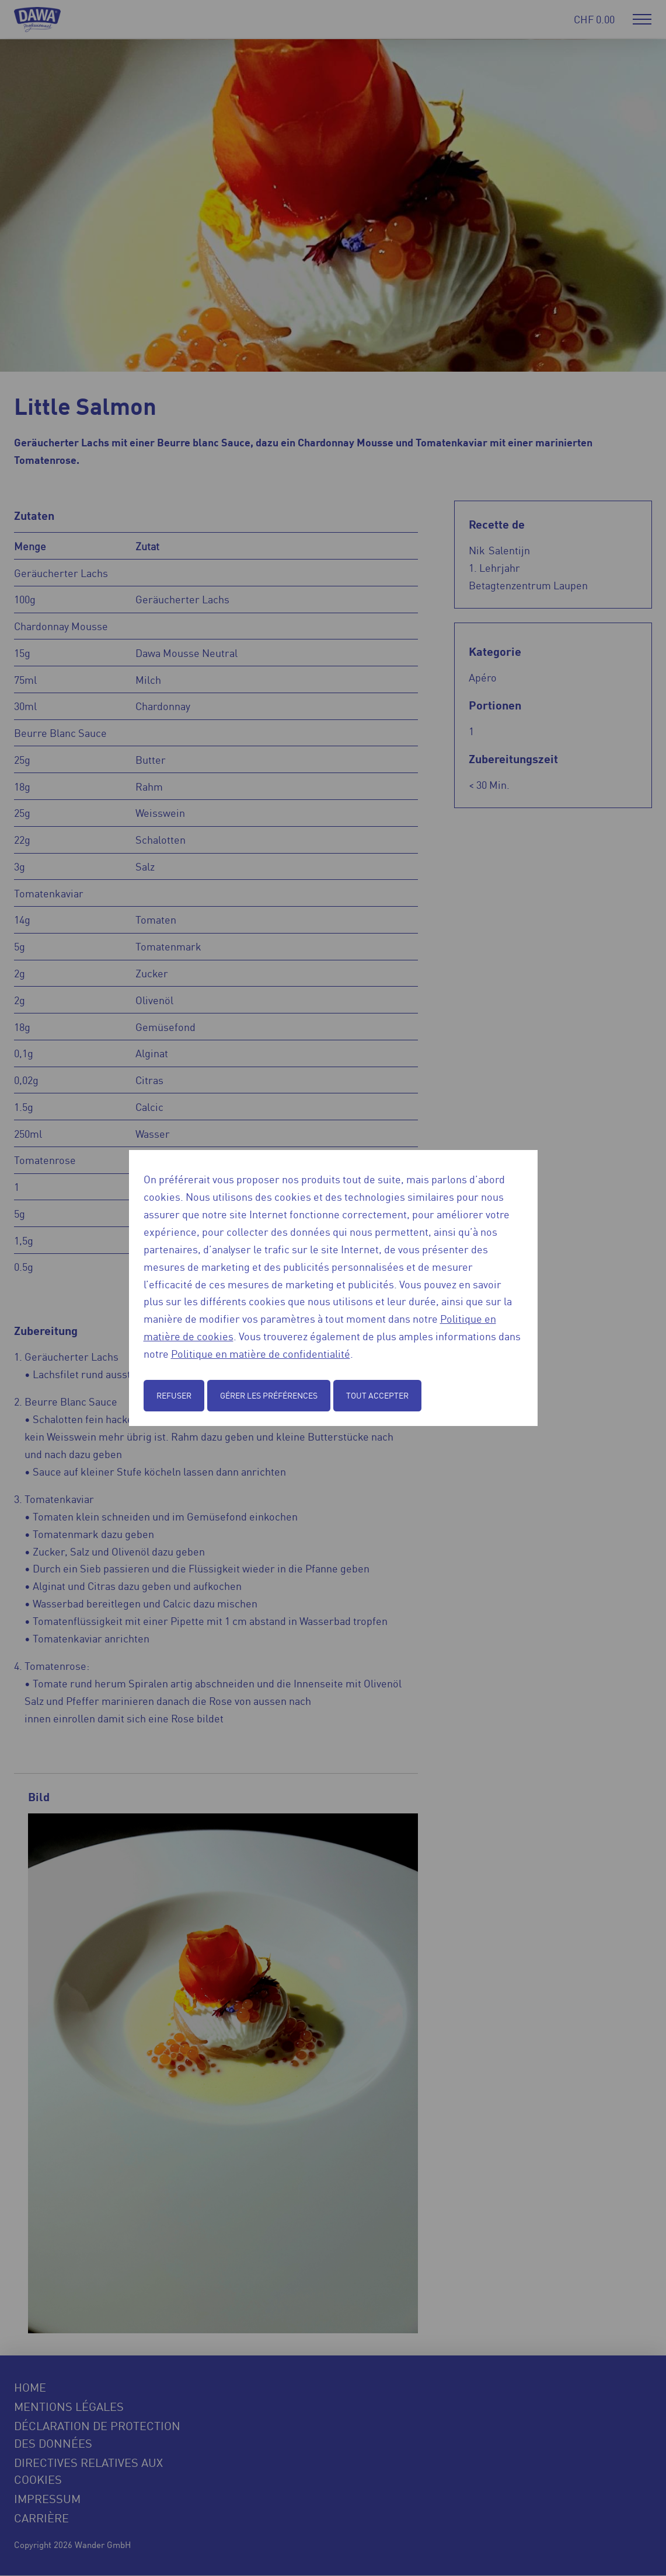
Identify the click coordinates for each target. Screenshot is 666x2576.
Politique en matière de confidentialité (260, 1353)
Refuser (173, 1395)
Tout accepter (377, 1395)
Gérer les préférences (269, 1395)
